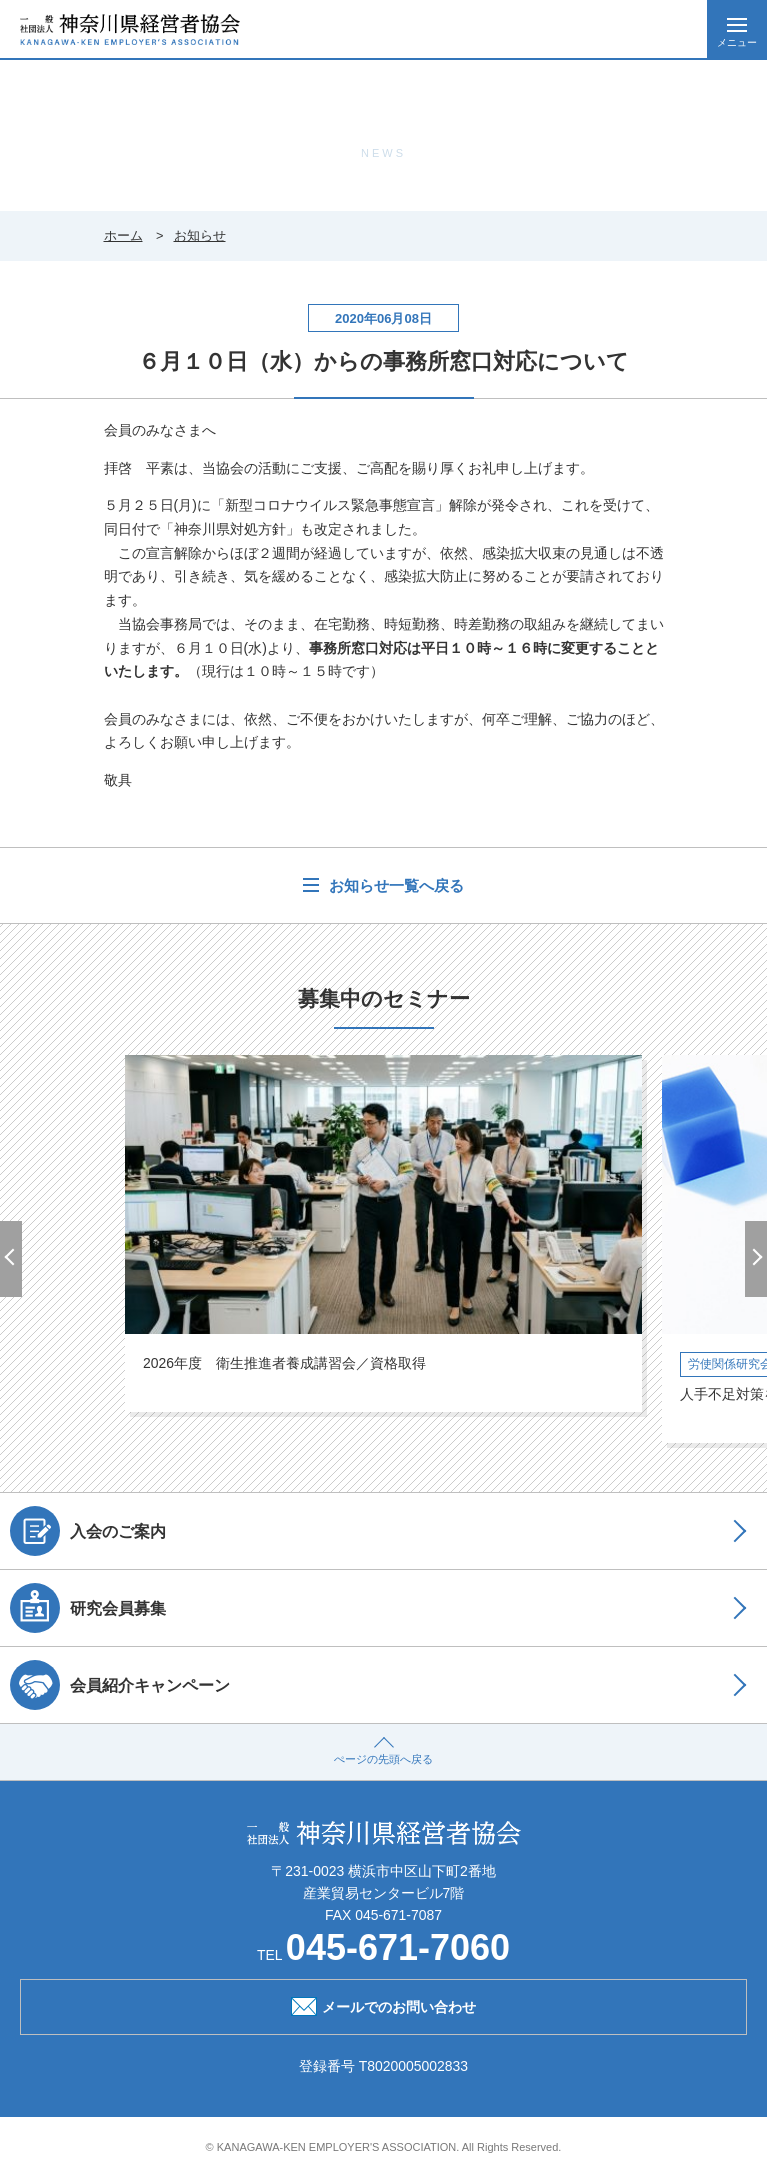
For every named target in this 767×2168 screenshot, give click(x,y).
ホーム (123, 235)
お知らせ (200, 235)
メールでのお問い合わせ (383, 2005)
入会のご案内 (88, 1531)
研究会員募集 (88, 1608)
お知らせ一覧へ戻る (393, 885)
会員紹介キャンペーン (120, 1685)
